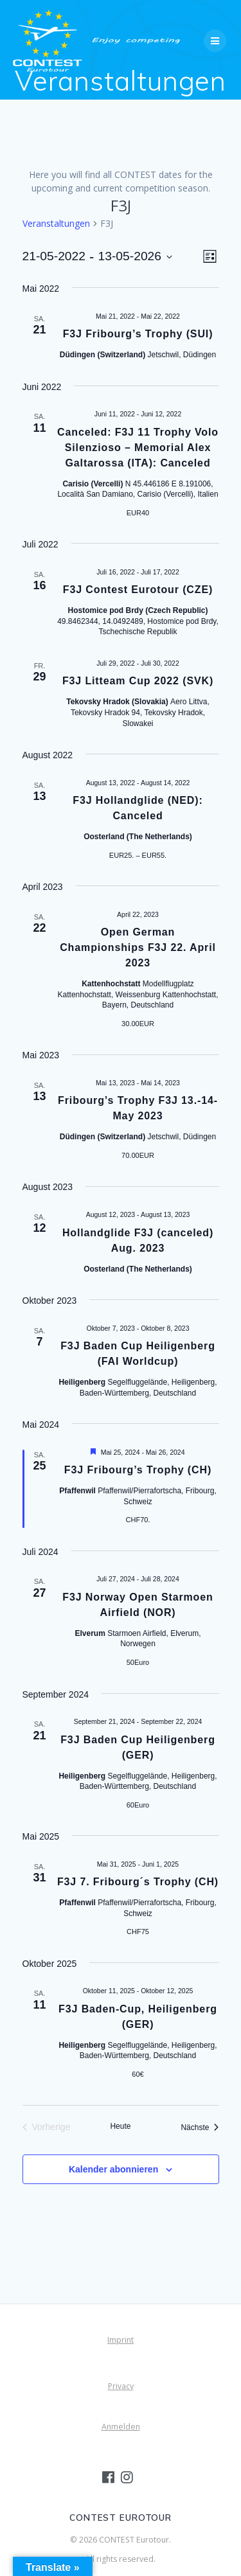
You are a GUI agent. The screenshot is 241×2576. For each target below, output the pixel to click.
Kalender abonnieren (113, 2169)
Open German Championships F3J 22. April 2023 (138, 947)
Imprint (120, 2339)
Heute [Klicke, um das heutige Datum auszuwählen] (120, 2126)
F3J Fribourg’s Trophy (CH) (137, 1469)
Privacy (121, 2386)
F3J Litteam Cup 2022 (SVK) (137, 680)
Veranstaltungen (56, 223)
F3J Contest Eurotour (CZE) (138, 589)
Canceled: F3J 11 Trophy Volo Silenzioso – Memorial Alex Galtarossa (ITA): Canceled (138, 447)
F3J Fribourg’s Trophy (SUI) (138, 333)
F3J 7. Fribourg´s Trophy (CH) (138, 1881)
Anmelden (121, 2426)
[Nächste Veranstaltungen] (200, 2127)
